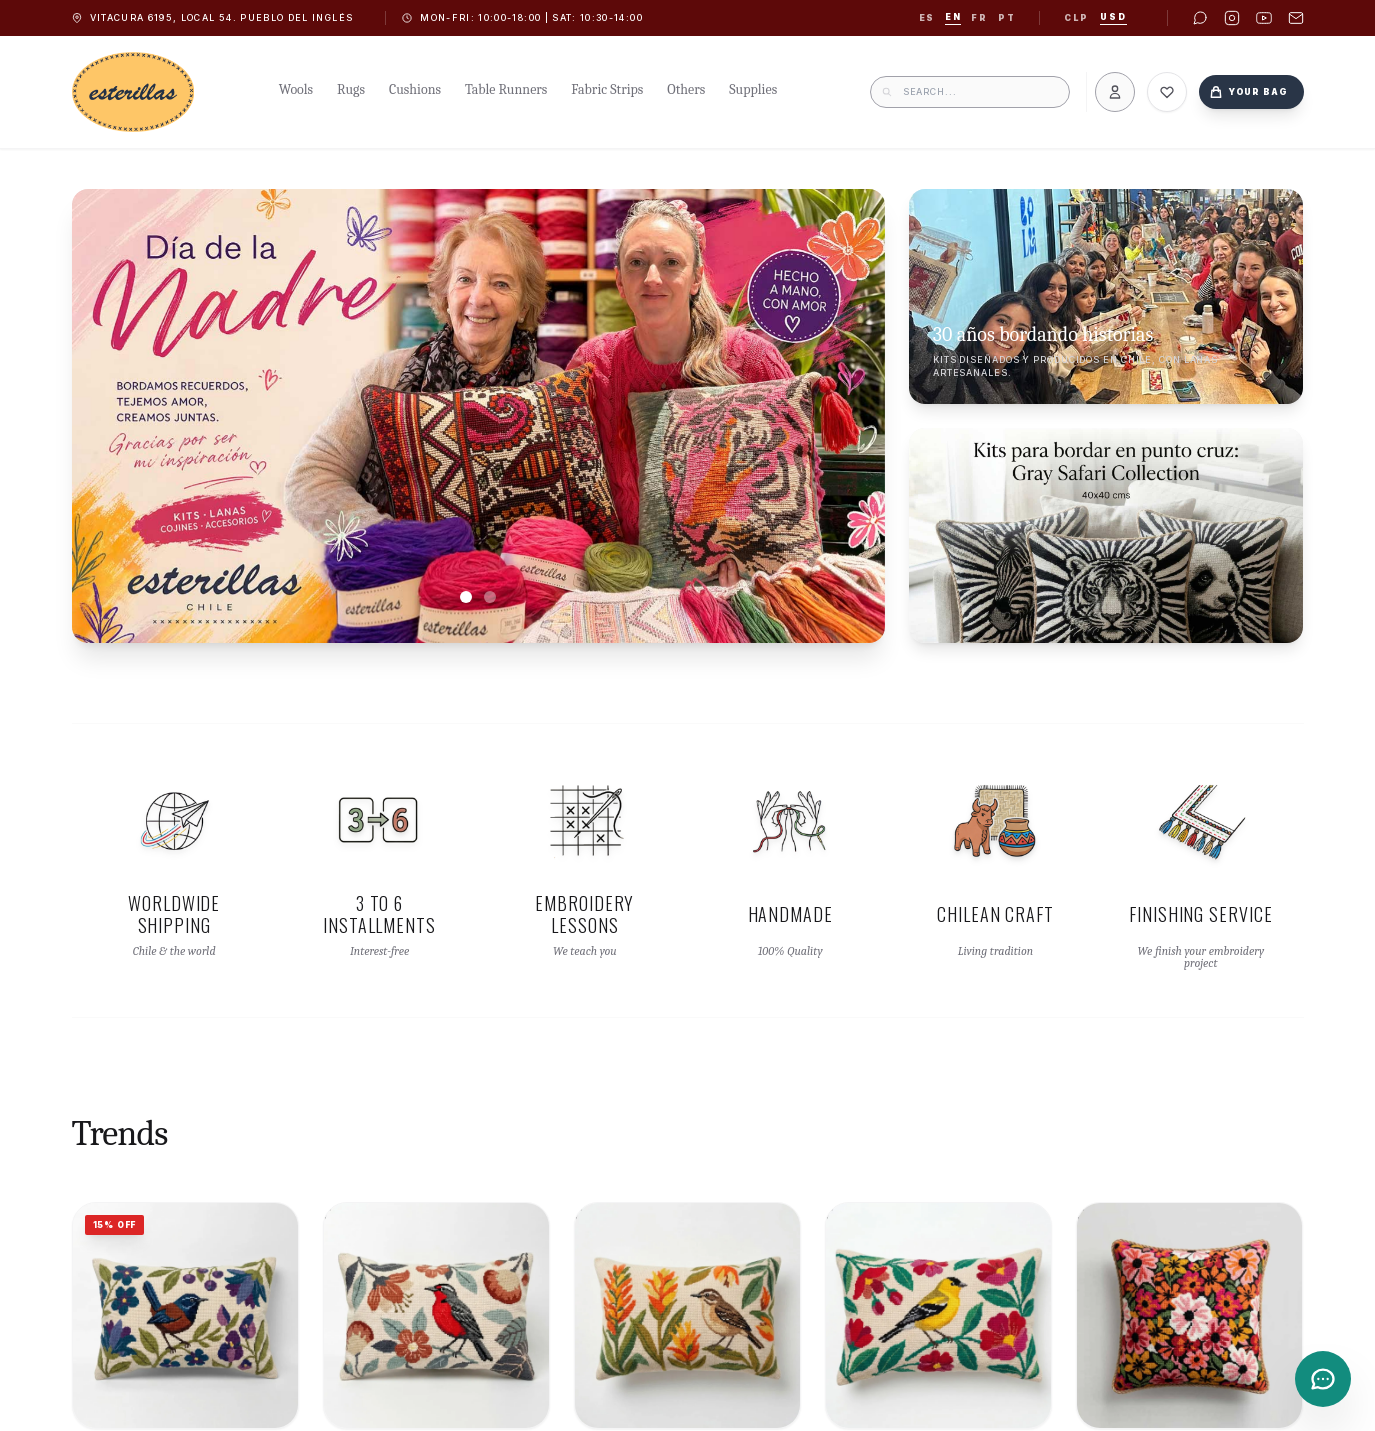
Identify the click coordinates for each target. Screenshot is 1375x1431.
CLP (1076, 18)
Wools (296, 89)
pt (1006, 18)
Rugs (351, 89)
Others (686, 89)
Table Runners (506, 89)
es (927, 18)
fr (979, 18)
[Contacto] (1323, 1379)
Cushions (415, 89)
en (953, 17)
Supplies (753, 89)
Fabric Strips (607, 89)
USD (1113, 17)
